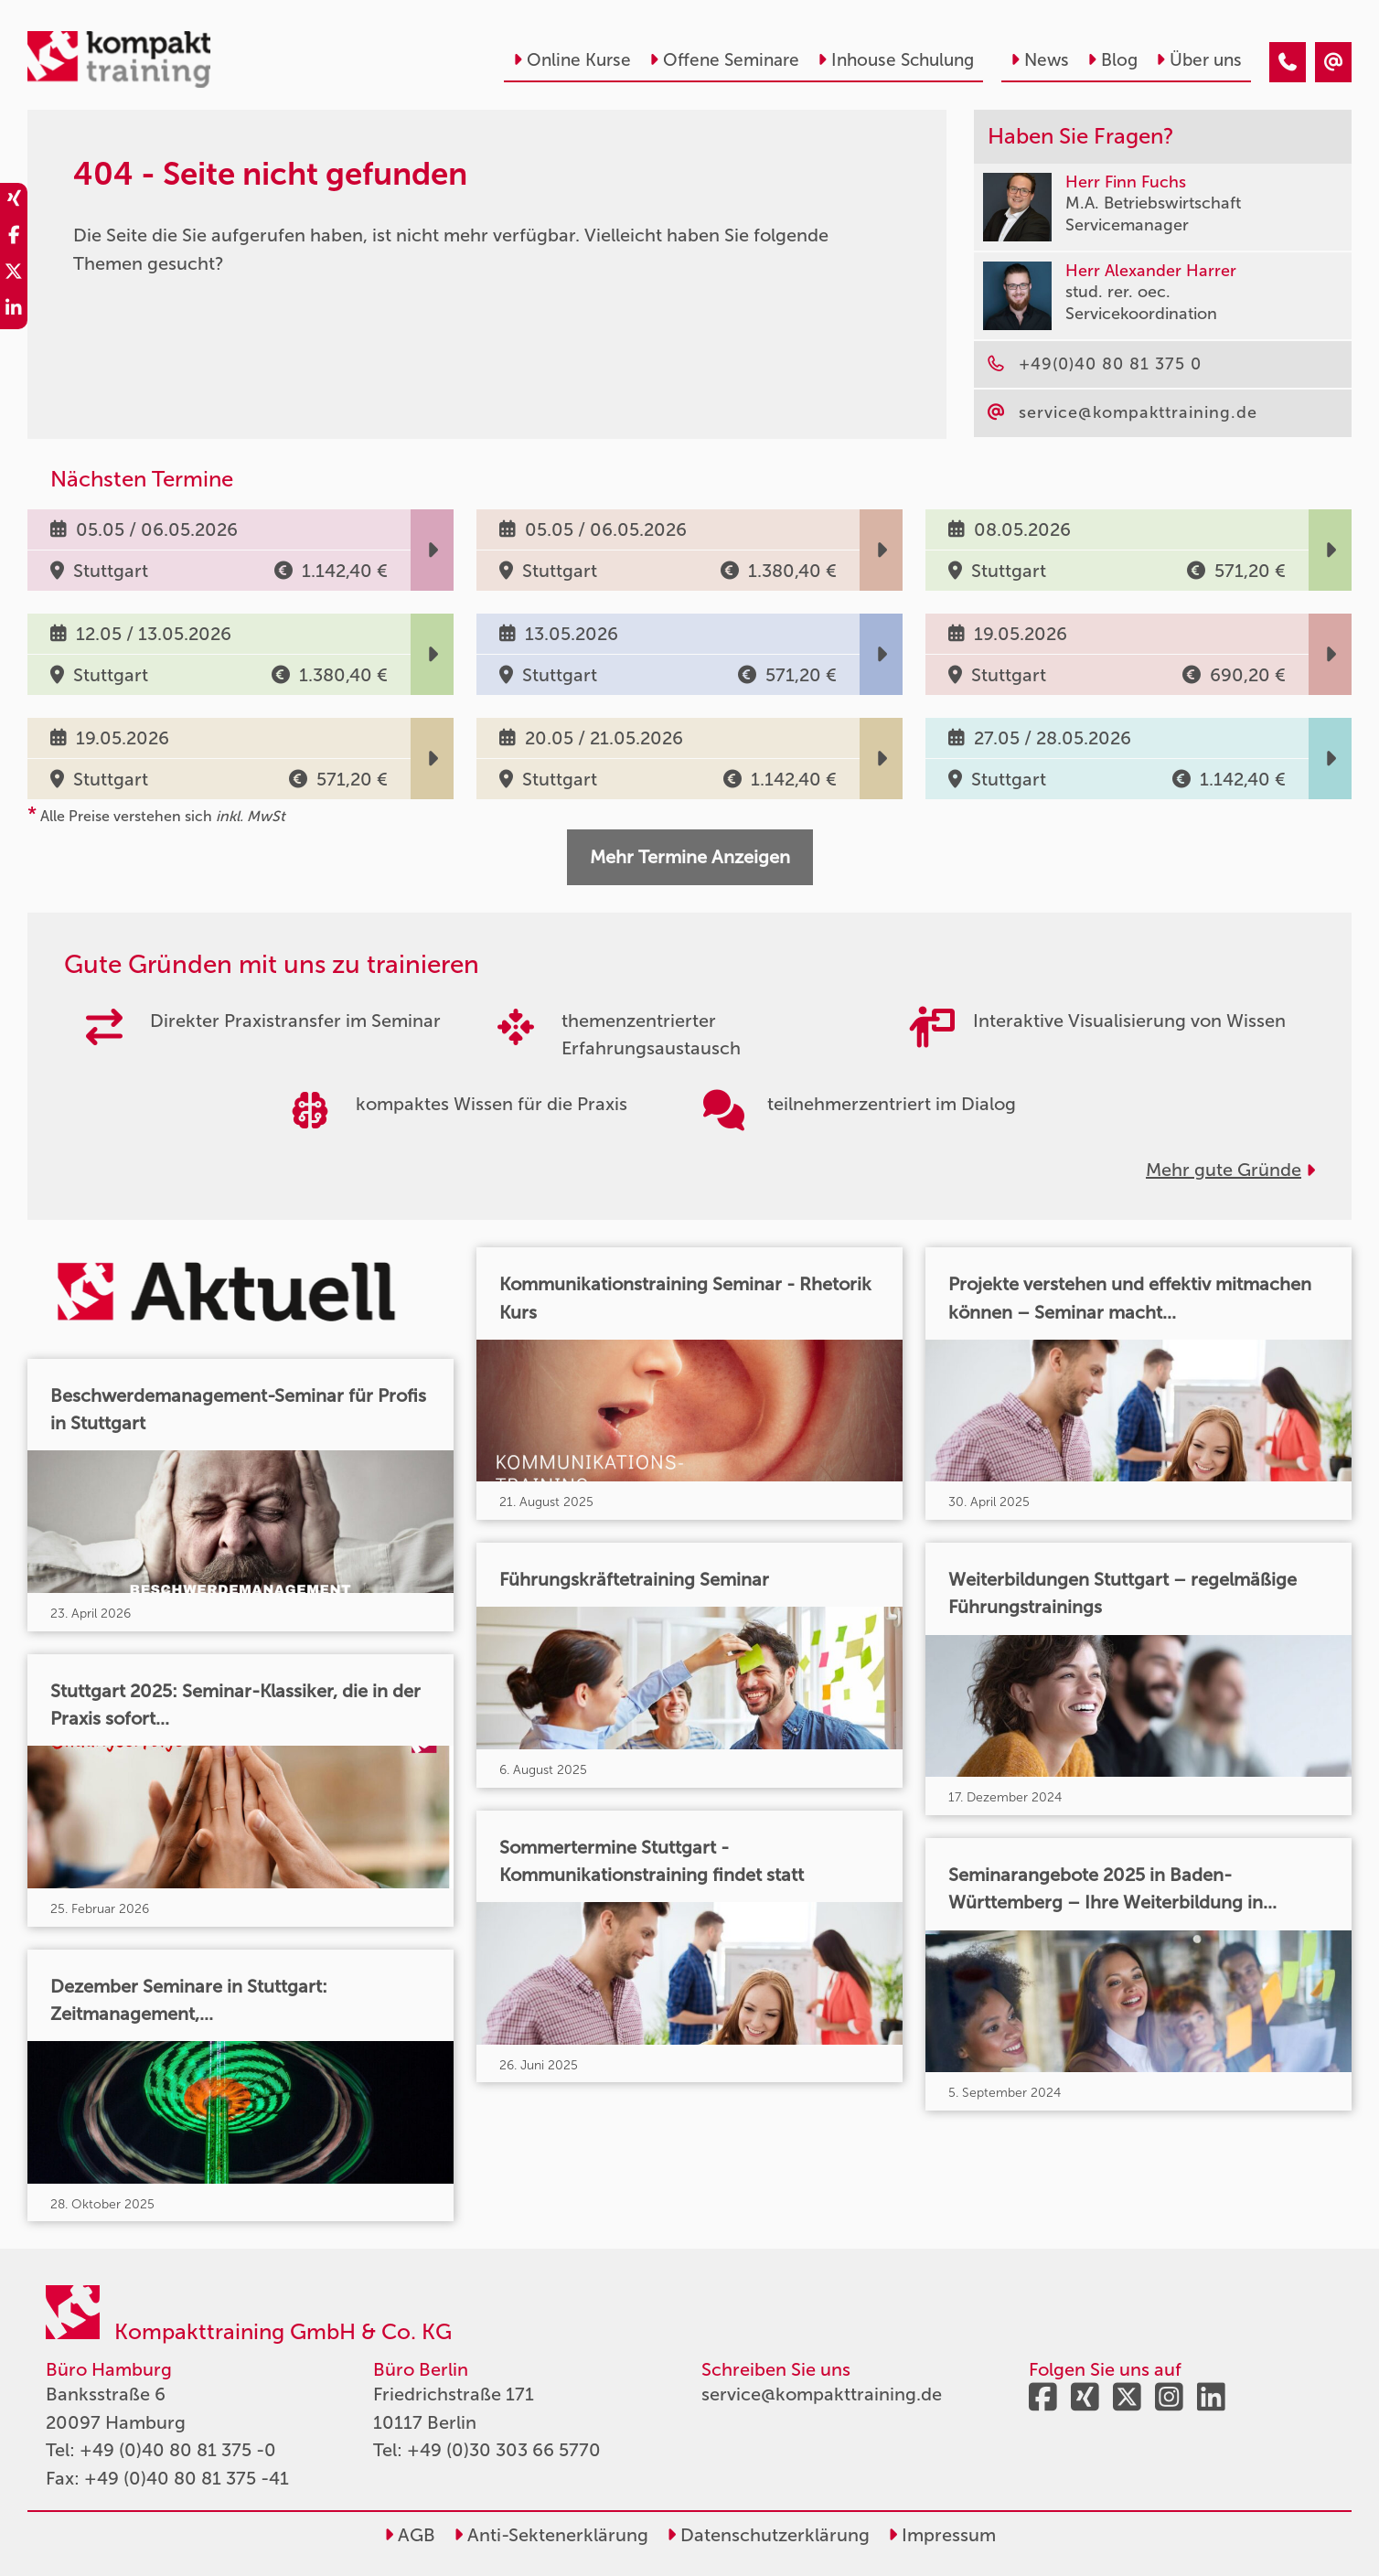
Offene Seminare (724, 59)
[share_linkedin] (13, 311)
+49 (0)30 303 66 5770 (504, 2450)
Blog (1112, 59)
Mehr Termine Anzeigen (690, 857)
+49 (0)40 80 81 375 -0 (178, 2450)
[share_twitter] (13, 274)
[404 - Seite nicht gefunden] (1287, 62)
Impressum (942, 2535)
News (1039, 59)
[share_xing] (13, 201)
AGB (409, 2535)
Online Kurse (572, 59)
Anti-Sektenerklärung (551, 2535)
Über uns (1199, 59)
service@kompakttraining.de (821, 2394)
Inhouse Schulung (896, 59)
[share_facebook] (13, 237)
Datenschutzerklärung (768, 2535)
